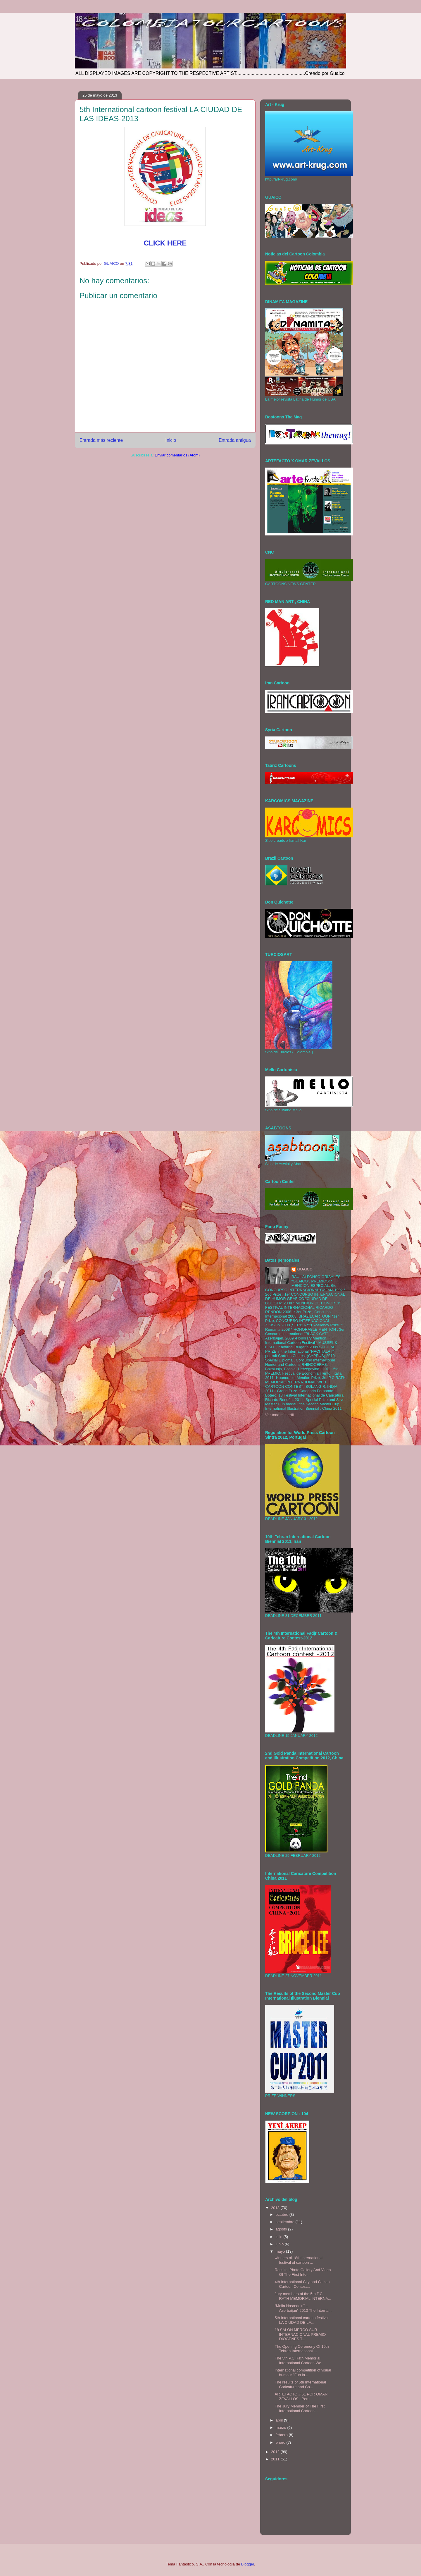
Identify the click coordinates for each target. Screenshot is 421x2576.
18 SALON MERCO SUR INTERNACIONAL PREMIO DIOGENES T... (300, 2334)
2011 (276, 2459)
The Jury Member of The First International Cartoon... (300, 2408)
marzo (281, 2427)
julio (280, 2237)
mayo (281, 2251)
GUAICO (305, 1269)
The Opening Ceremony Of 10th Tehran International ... (302, 2348)
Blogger (247, 2564)
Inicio (170, 440)
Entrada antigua (235, 440)
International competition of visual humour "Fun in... (303, 2372)
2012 (276, 2452)
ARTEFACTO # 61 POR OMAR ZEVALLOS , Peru (301, 2396)
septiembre (286, 2222)
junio (280, 2244)
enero (281, 2442)
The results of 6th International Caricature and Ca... (300, 2384)
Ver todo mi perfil (279, 1415)
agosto (282, 2229)
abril (280, 2420)
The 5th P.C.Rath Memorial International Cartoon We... (299, 2360)
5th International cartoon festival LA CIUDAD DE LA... (301, 2320)
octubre (282, 2214)
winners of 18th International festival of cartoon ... (298, 2260)
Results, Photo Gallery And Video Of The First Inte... (303, 2272)
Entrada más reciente (101, 440)
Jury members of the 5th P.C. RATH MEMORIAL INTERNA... (303, 2296)
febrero (282, 2435)
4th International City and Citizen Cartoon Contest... (302, 2284)
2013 (276, 2208)
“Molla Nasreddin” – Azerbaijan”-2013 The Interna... (303, 2308)
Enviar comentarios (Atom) (177, 455)
